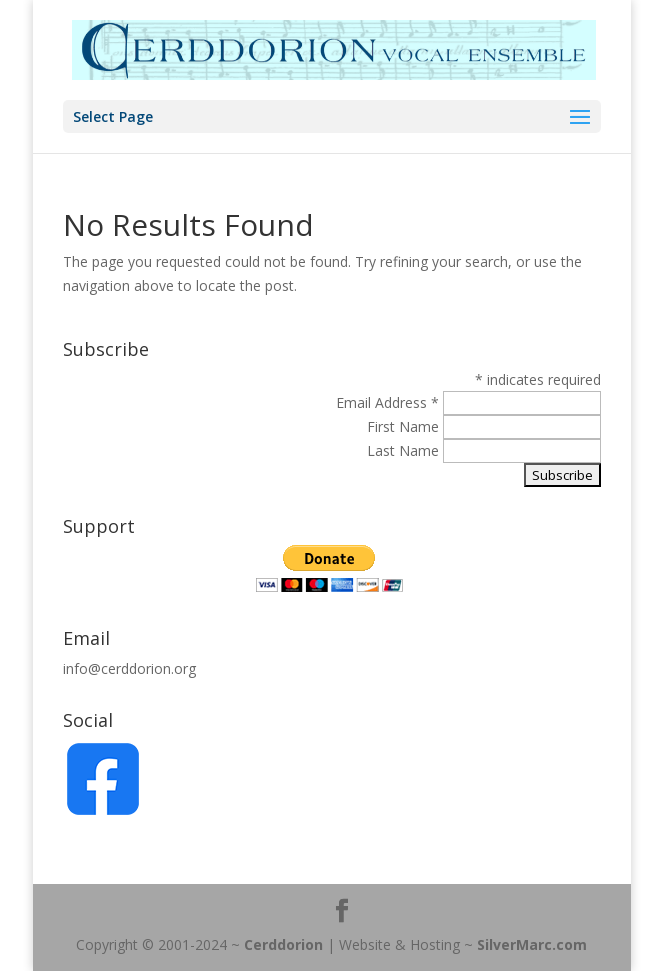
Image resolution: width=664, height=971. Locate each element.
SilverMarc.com (532, 944)
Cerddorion (283, 944)
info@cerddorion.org (129, 668)
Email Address (387, 402)
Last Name (405, 450)
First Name (405, 426)
